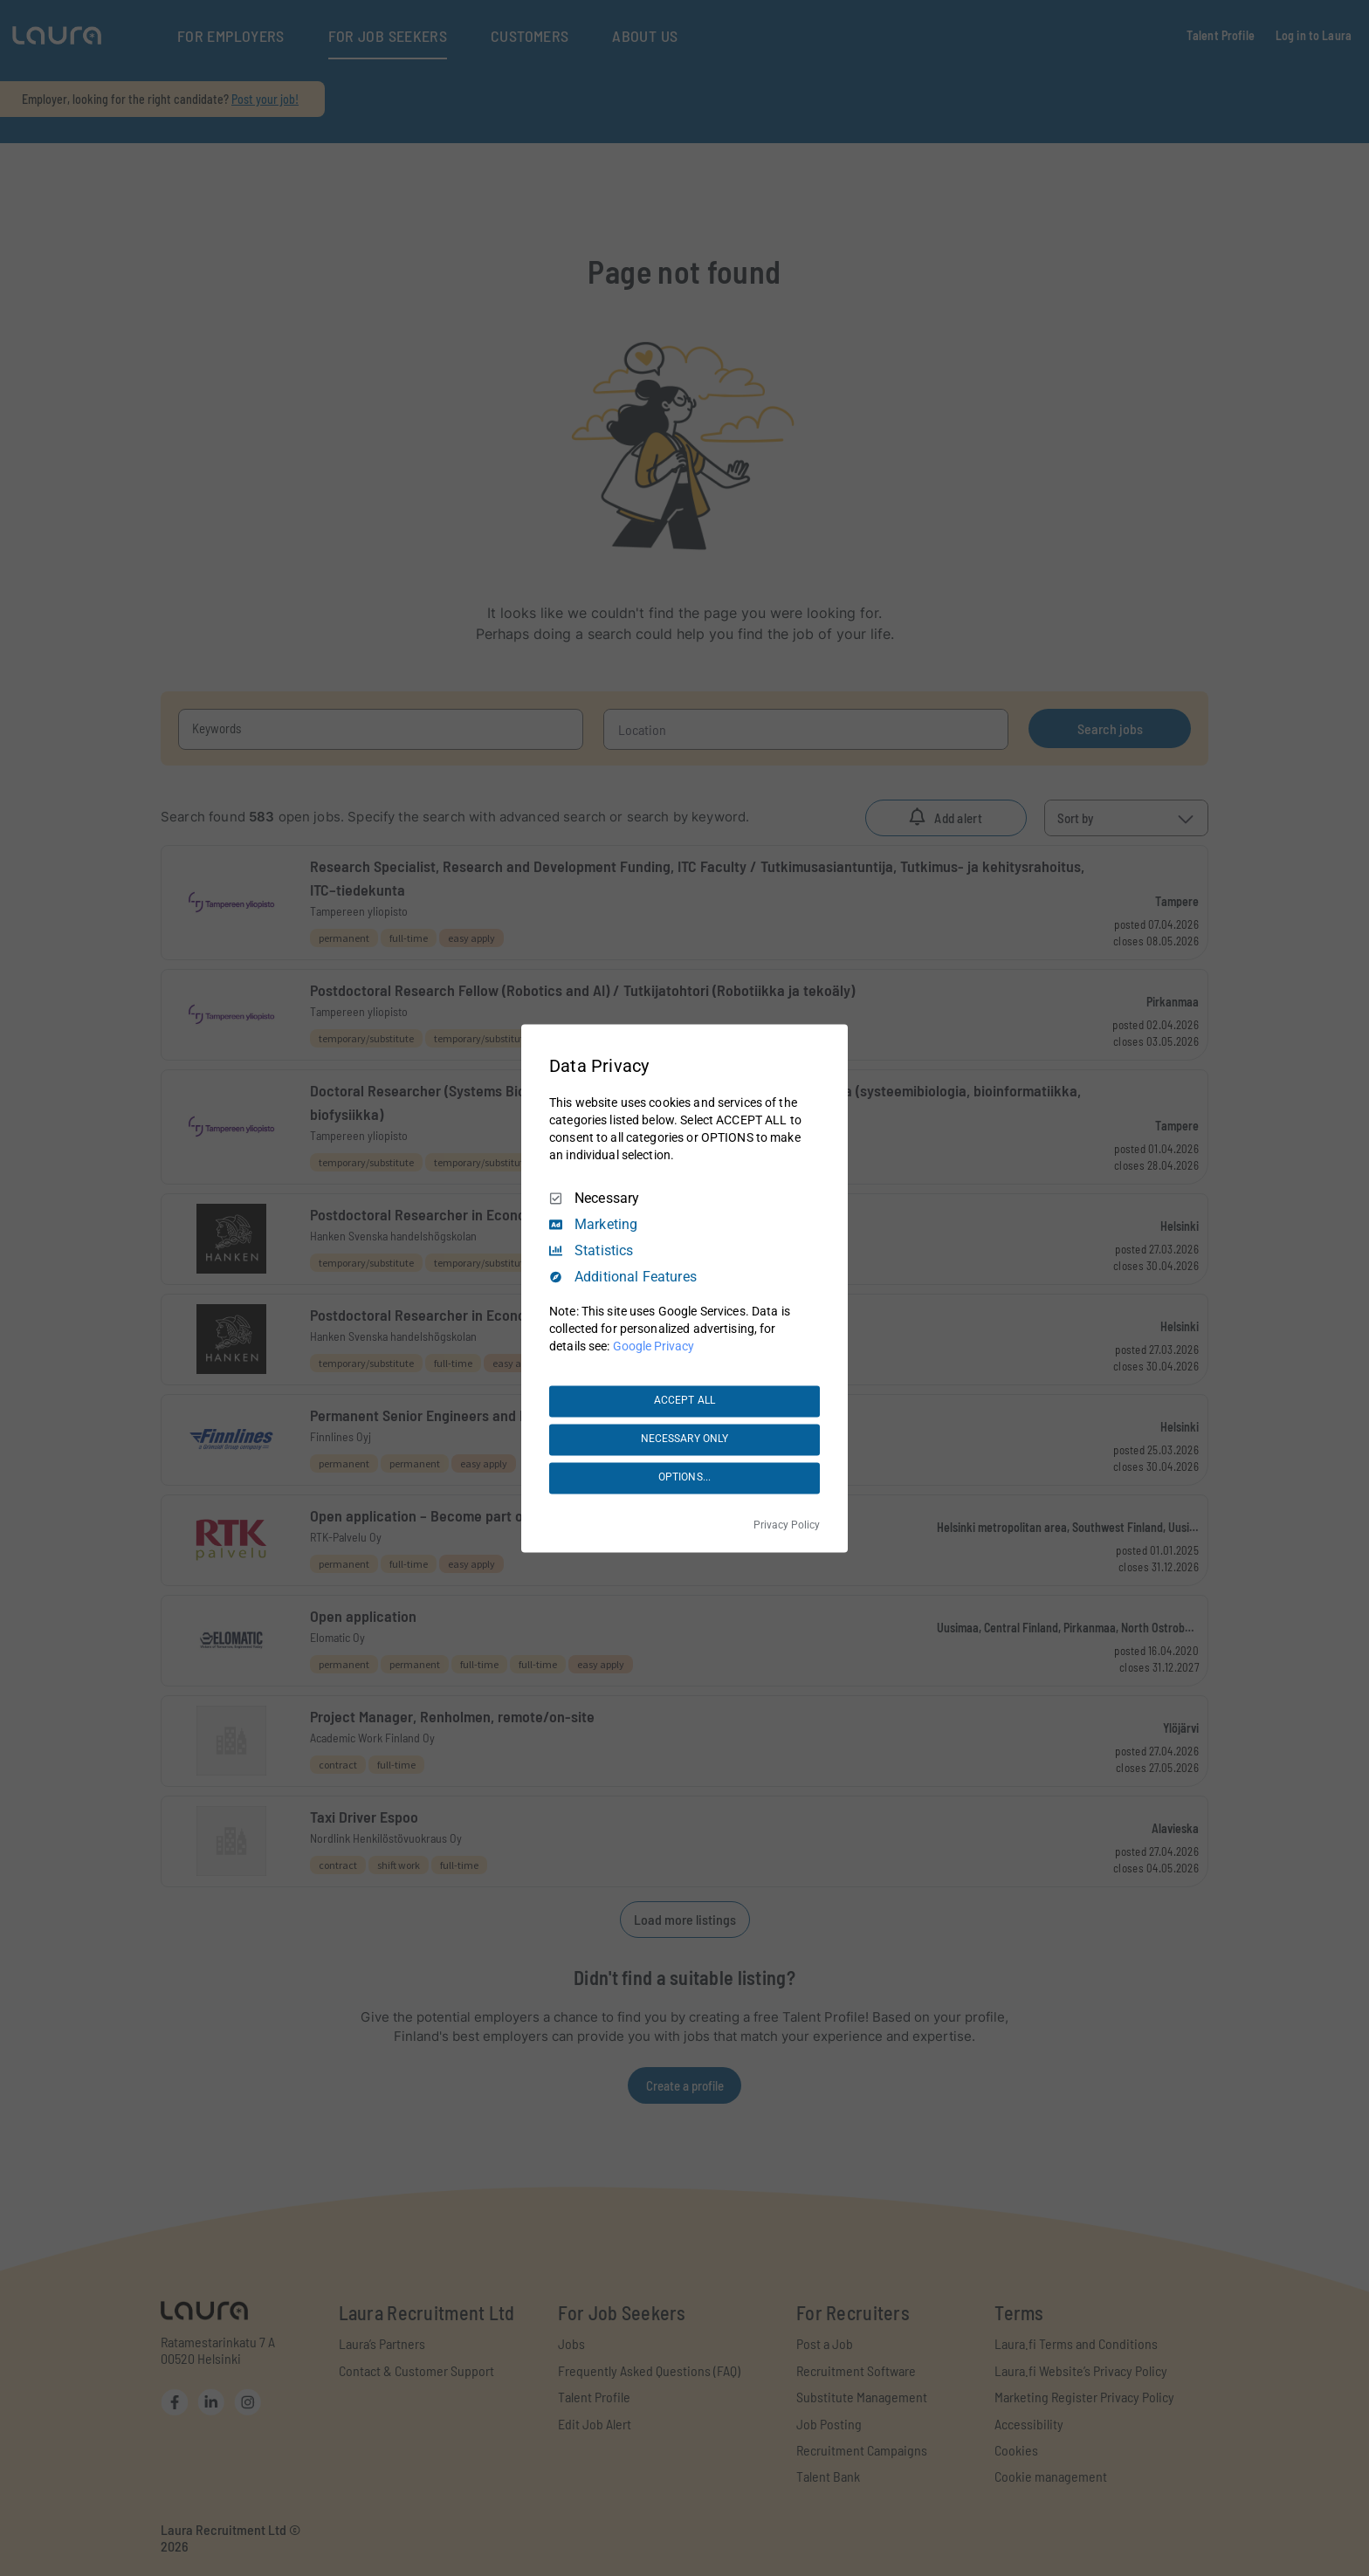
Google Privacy (653, 1346)
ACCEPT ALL (684, 1401)
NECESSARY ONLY (685, 1439)
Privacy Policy (786, 1525)
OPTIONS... (684, 1478)
